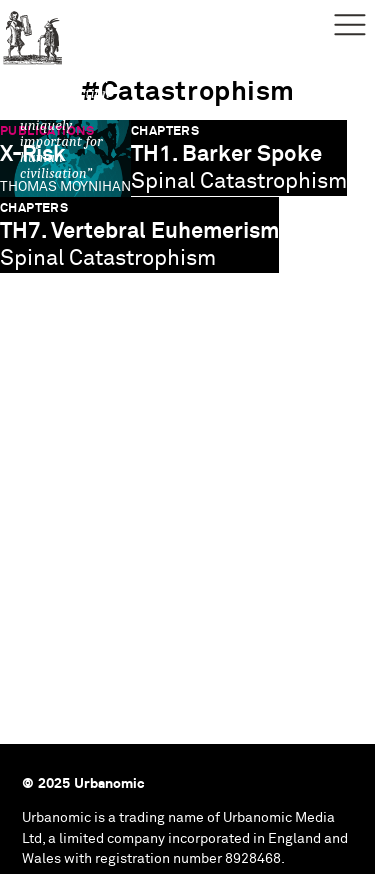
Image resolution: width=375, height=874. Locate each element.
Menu (350, 25)
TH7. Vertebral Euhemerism (139, 231)
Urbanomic (32, 32)
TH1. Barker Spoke (226, 154)
